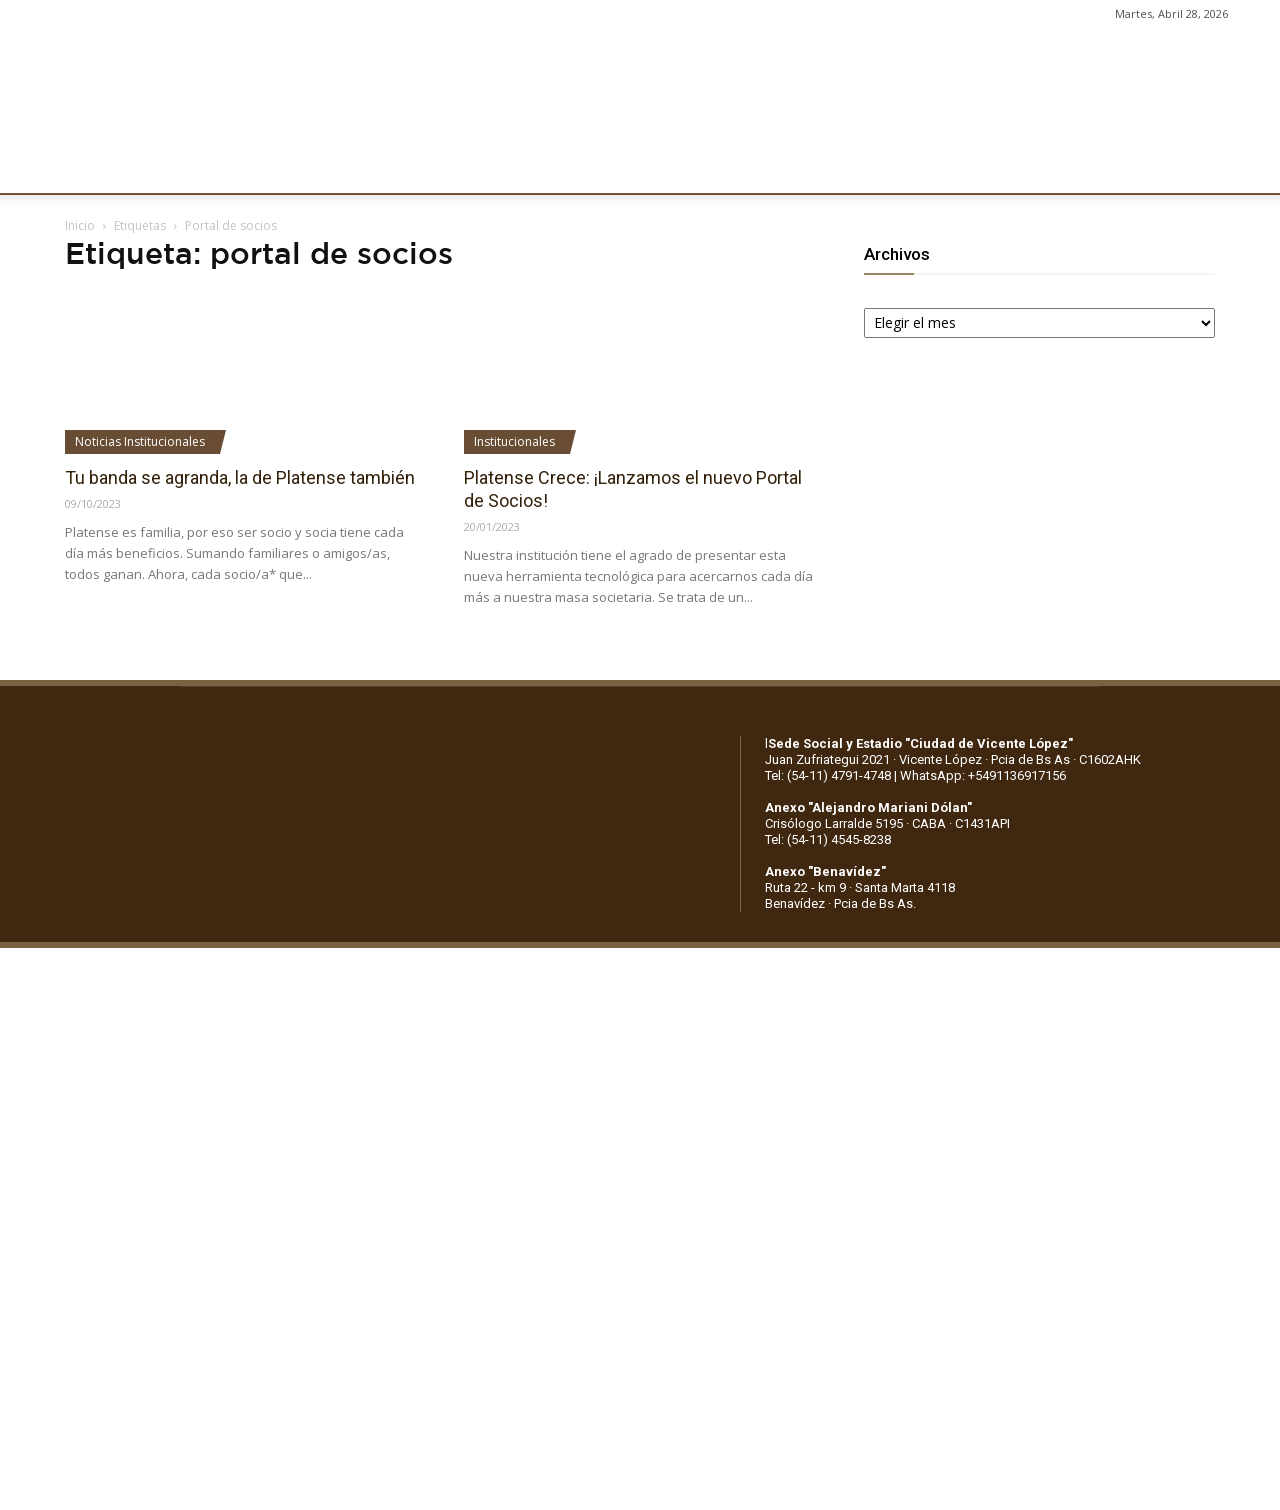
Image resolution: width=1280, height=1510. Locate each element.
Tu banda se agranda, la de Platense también (240, 477)
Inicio (80, 225)
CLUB (84, 167)
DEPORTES (407, 167)
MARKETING (515, 167)
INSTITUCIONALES (194, 167)
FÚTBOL (312, 167)
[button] (1246, 168)
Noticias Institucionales (140, 441)
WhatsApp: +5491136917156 (983, 775)
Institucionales (514, 441)
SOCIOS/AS (714, 167)
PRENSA (616, 167)
